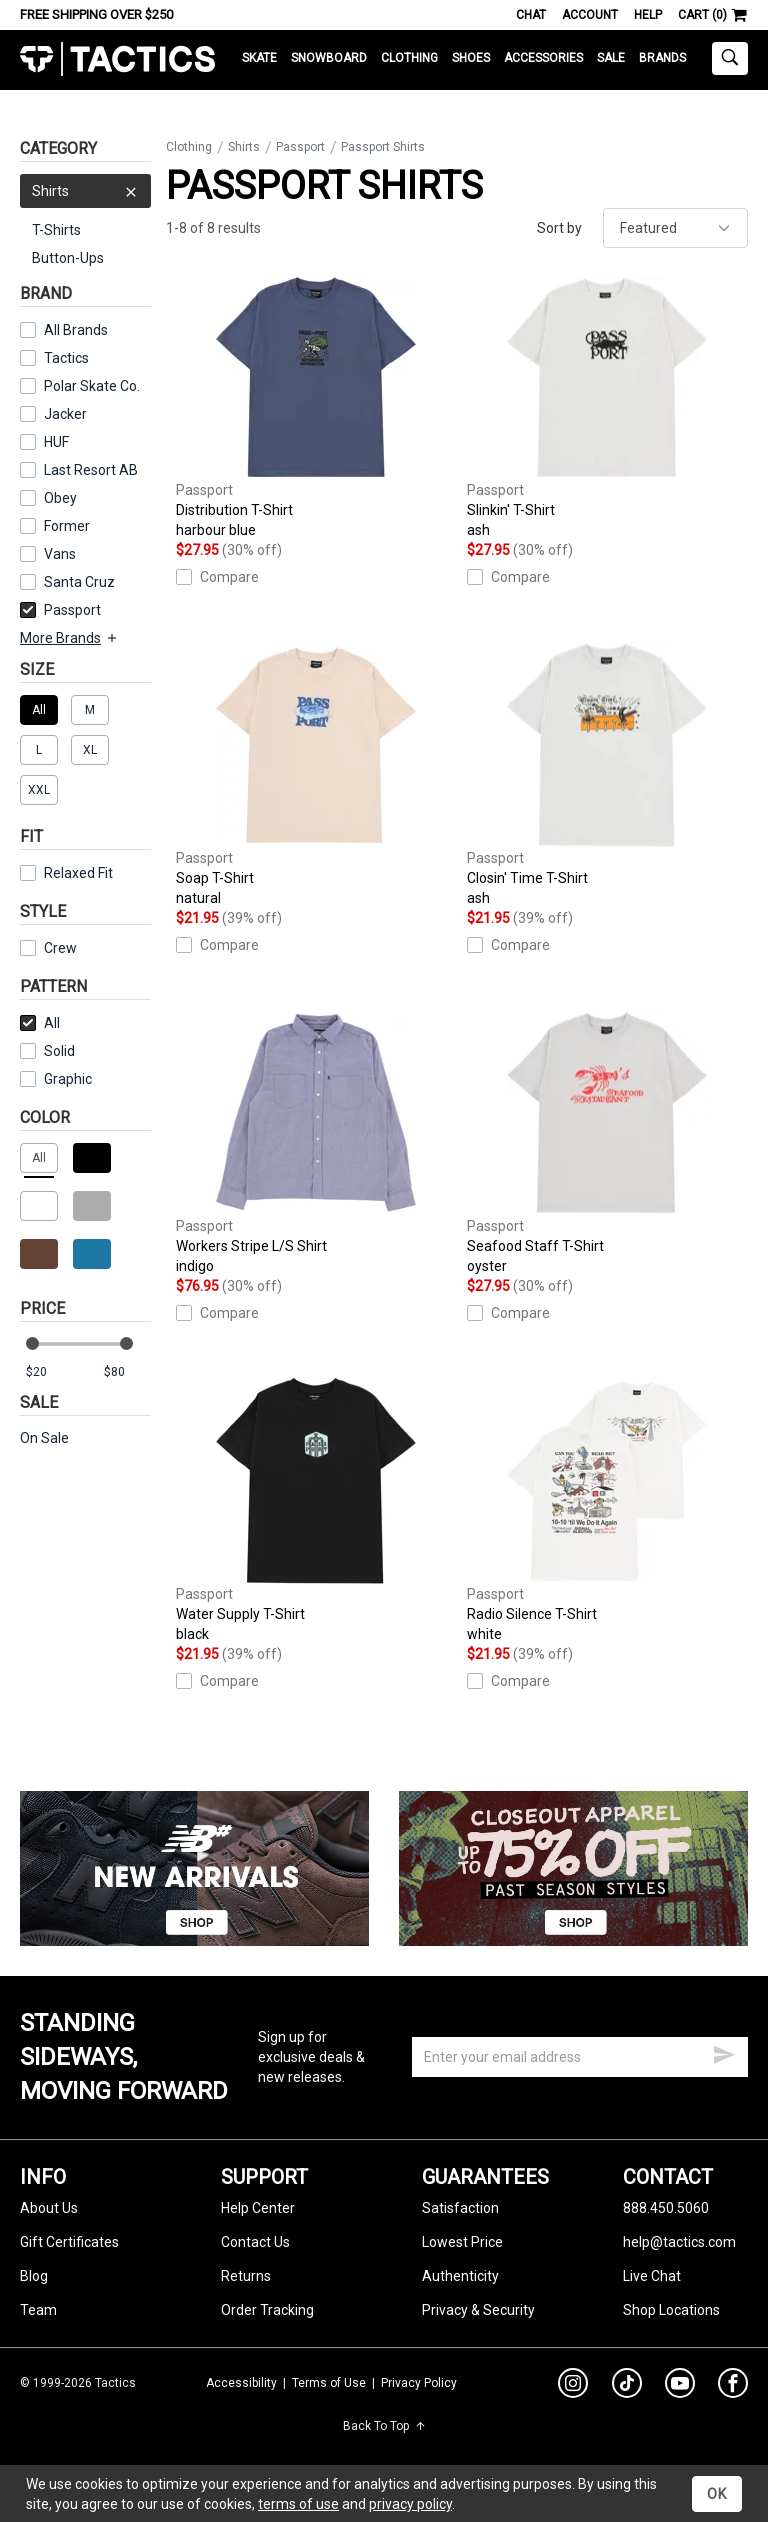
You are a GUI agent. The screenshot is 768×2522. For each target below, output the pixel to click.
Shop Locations (671, 2310)
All (40, 1023)
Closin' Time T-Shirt (607, 775)
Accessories (543, 58)
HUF (56, 442)
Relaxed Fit (66, 873)
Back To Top (384, 2426)
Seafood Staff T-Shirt (607, 1143)
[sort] (675, 228)
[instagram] (573, 2386)
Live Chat (652, 2276)
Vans (60, 554)
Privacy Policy (419, 2383)
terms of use (298, 2504)
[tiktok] (627, 2386)
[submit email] (724, 2052)
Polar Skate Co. (92, 386)
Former (67, 526)
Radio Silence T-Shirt (607, 1511)
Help (648, 15)
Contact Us (255, 2242)
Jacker (65, 414)
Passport (60, 610)
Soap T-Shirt (316, 775)
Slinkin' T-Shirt (607, 407)
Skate (259, 58)
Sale (611, 58)
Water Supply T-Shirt (316, 1511)
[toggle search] (730, 58)
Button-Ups (68, 258)
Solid (59, 1051)
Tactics (117, 59)
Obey (60, 498)
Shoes (471, 58)
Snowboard (329, 58)
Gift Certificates (69, 2242)
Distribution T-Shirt (316, 407)
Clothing (409, 58)
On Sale (44, 1438)
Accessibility (241, 2383)
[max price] (127, 1372)
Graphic (68, 1079)
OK (717, 2494)
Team (38, 2310)
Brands (662, 58)
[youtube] (680, 2387)
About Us (49, 2208)
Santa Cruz (79, 582)
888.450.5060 (666, 2208)
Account (590, 15)
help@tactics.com (679, 2242)
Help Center (258, 2208)
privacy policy (410, 2504)
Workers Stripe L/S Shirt (316, 1143)
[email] (580, 2057)
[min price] (49, 1372)
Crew (48, 948)
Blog (34, 2276)
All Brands (76, 330)
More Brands (69, 638)
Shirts (85, 191)
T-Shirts (56, 230)
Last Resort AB (91, 470)
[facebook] (733, 2387)
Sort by (559, 228)
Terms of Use (329, 2383)
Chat (531, 15)
